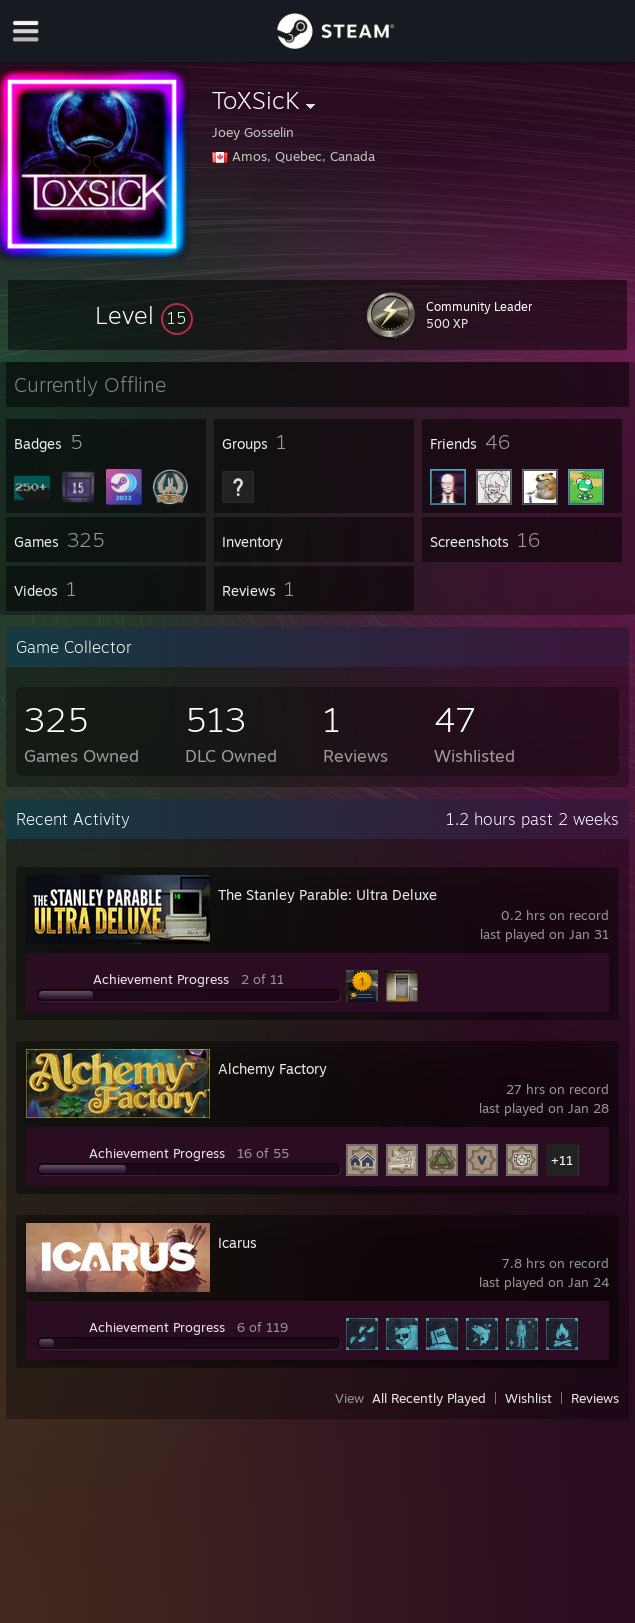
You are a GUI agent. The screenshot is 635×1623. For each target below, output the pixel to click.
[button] (144, 315)
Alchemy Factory (272, 1068)
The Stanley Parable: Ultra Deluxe (327, 894)
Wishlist (528, 1398)
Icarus (237, 1242)
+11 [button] (562, 1160)
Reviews (595, 1398)
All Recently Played (429, 1398)
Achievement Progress (161, 979)
